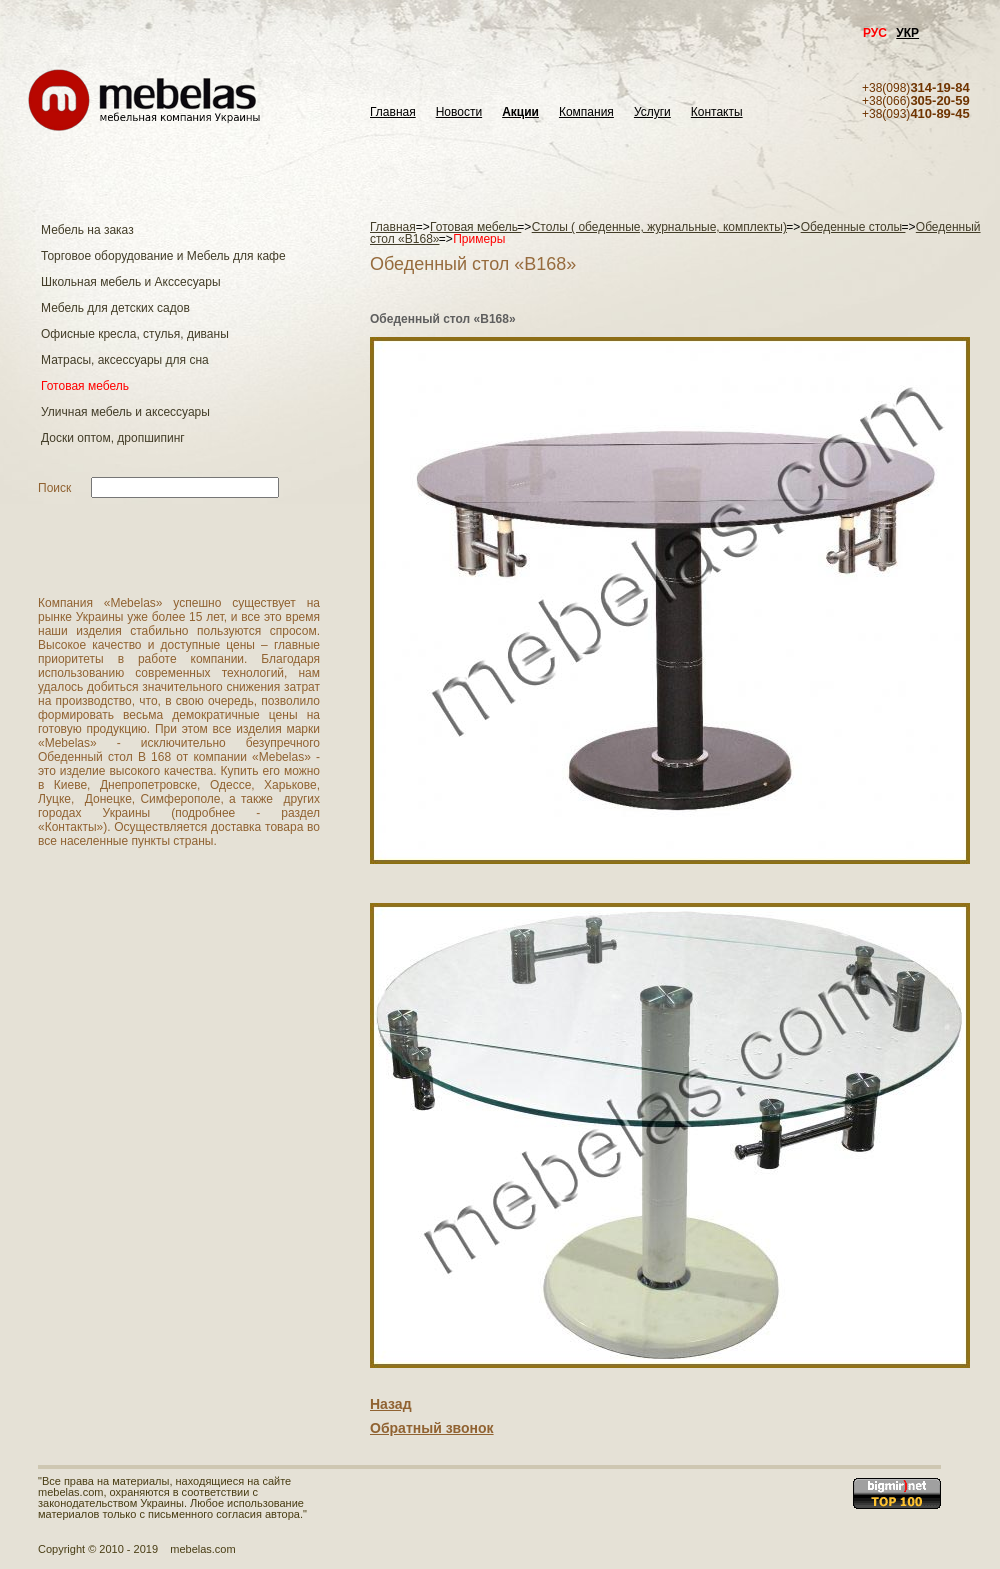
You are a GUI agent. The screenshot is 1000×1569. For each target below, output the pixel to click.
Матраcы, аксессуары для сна (125, 360)
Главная (393, 112)
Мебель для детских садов (115, 308)
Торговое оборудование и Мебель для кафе (163, 256)
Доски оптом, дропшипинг (113, 438)
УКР (907, 33)
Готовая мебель (85, 386)
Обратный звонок (432, 1428)
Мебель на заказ (87, 230)
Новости (459, 112)
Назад (391, 1404)
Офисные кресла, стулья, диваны (135, 334)
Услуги (652, 112)
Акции (520, 112)
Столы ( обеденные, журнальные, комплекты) (659, 227)
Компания (586, 112)
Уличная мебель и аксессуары (125, 412)
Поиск (54, 488)
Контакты (717, 112)
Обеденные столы (853, 227)
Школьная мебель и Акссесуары (131, 282)
